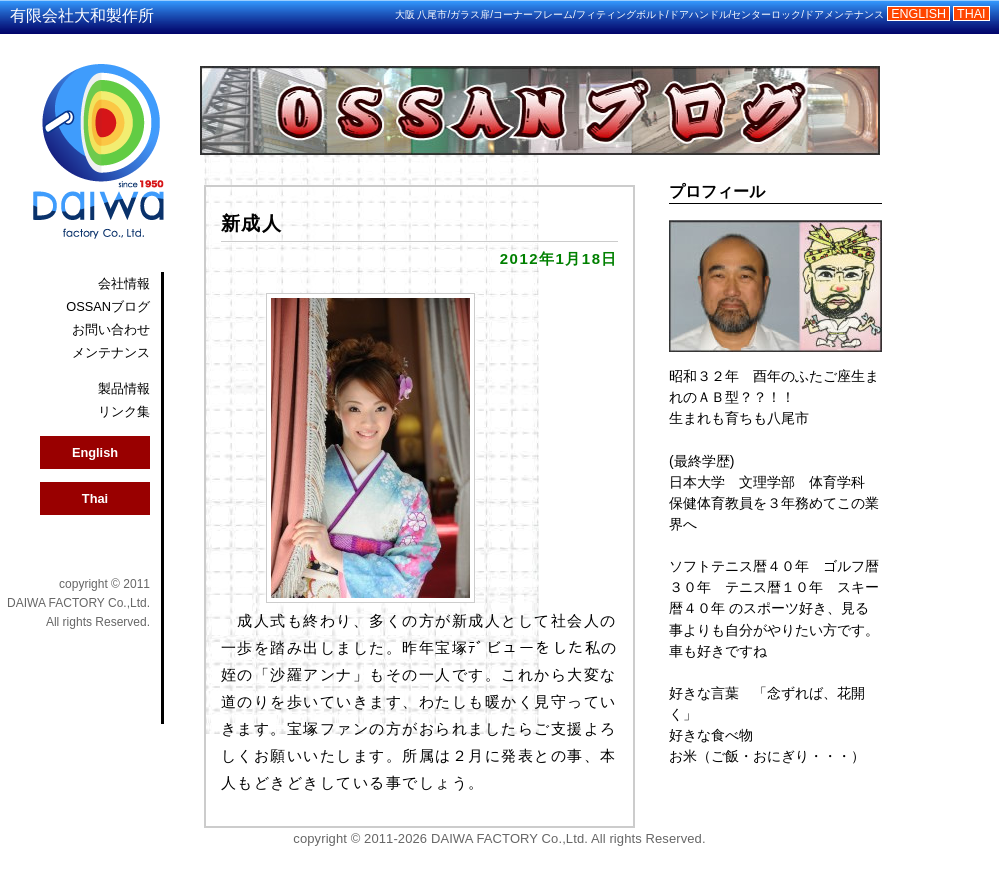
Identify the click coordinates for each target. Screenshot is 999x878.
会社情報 (124, 283)
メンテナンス (111, 352)
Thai (95, 498)
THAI (971, 14)
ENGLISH (918, 14)
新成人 (252, 223)
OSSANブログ (108, 306)
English (95, 452)
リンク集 (124, 411)
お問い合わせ (111, 329)
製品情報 (124, 388)
